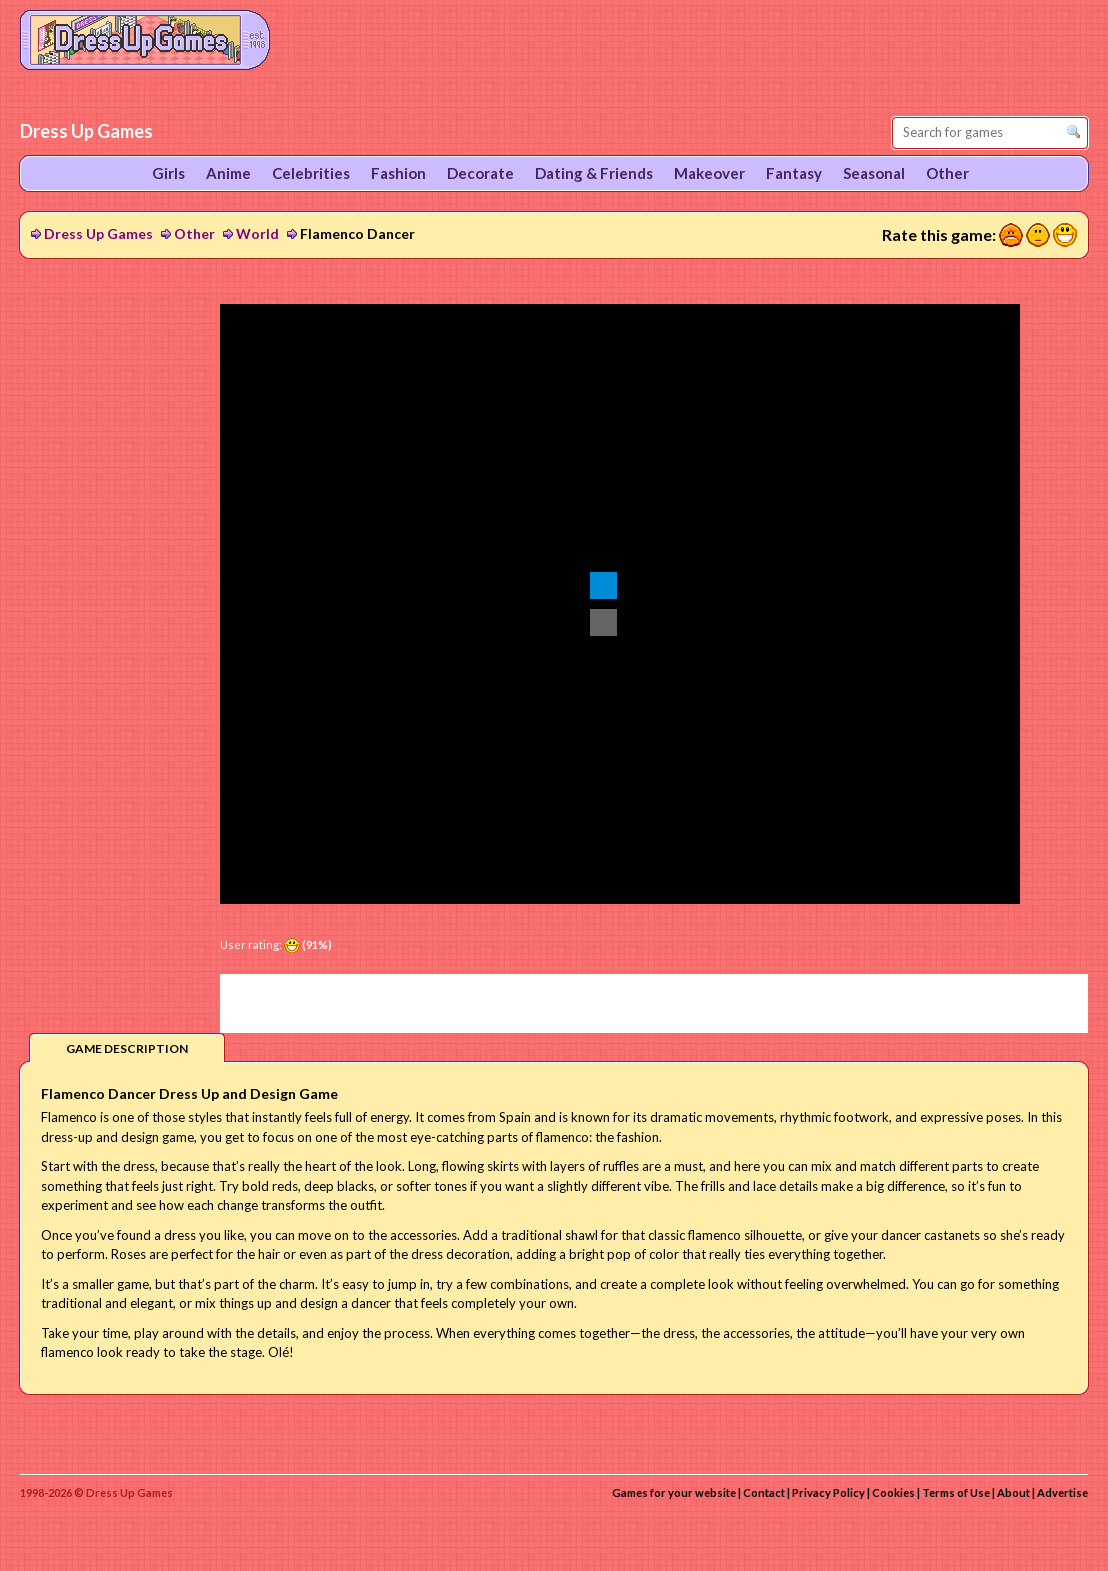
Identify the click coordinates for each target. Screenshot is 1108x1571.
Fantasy (794, 173)
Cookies (893, 1492)
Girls (168, 173)
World (257, 233)
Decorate (480, 173)
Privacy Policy (828, 1492)
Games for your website (674, 1492)
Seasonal (874, 173)
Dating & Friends (594, 173)
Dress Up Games (98, 233)
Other (194, 233)
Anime (228, 173)
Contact (764, 1492)
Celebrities (311, 173)
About (1013, 1492)
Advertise (1062, 1492)
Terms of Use (956, 1492)
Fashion (398, 173)
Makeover (709, 173)
